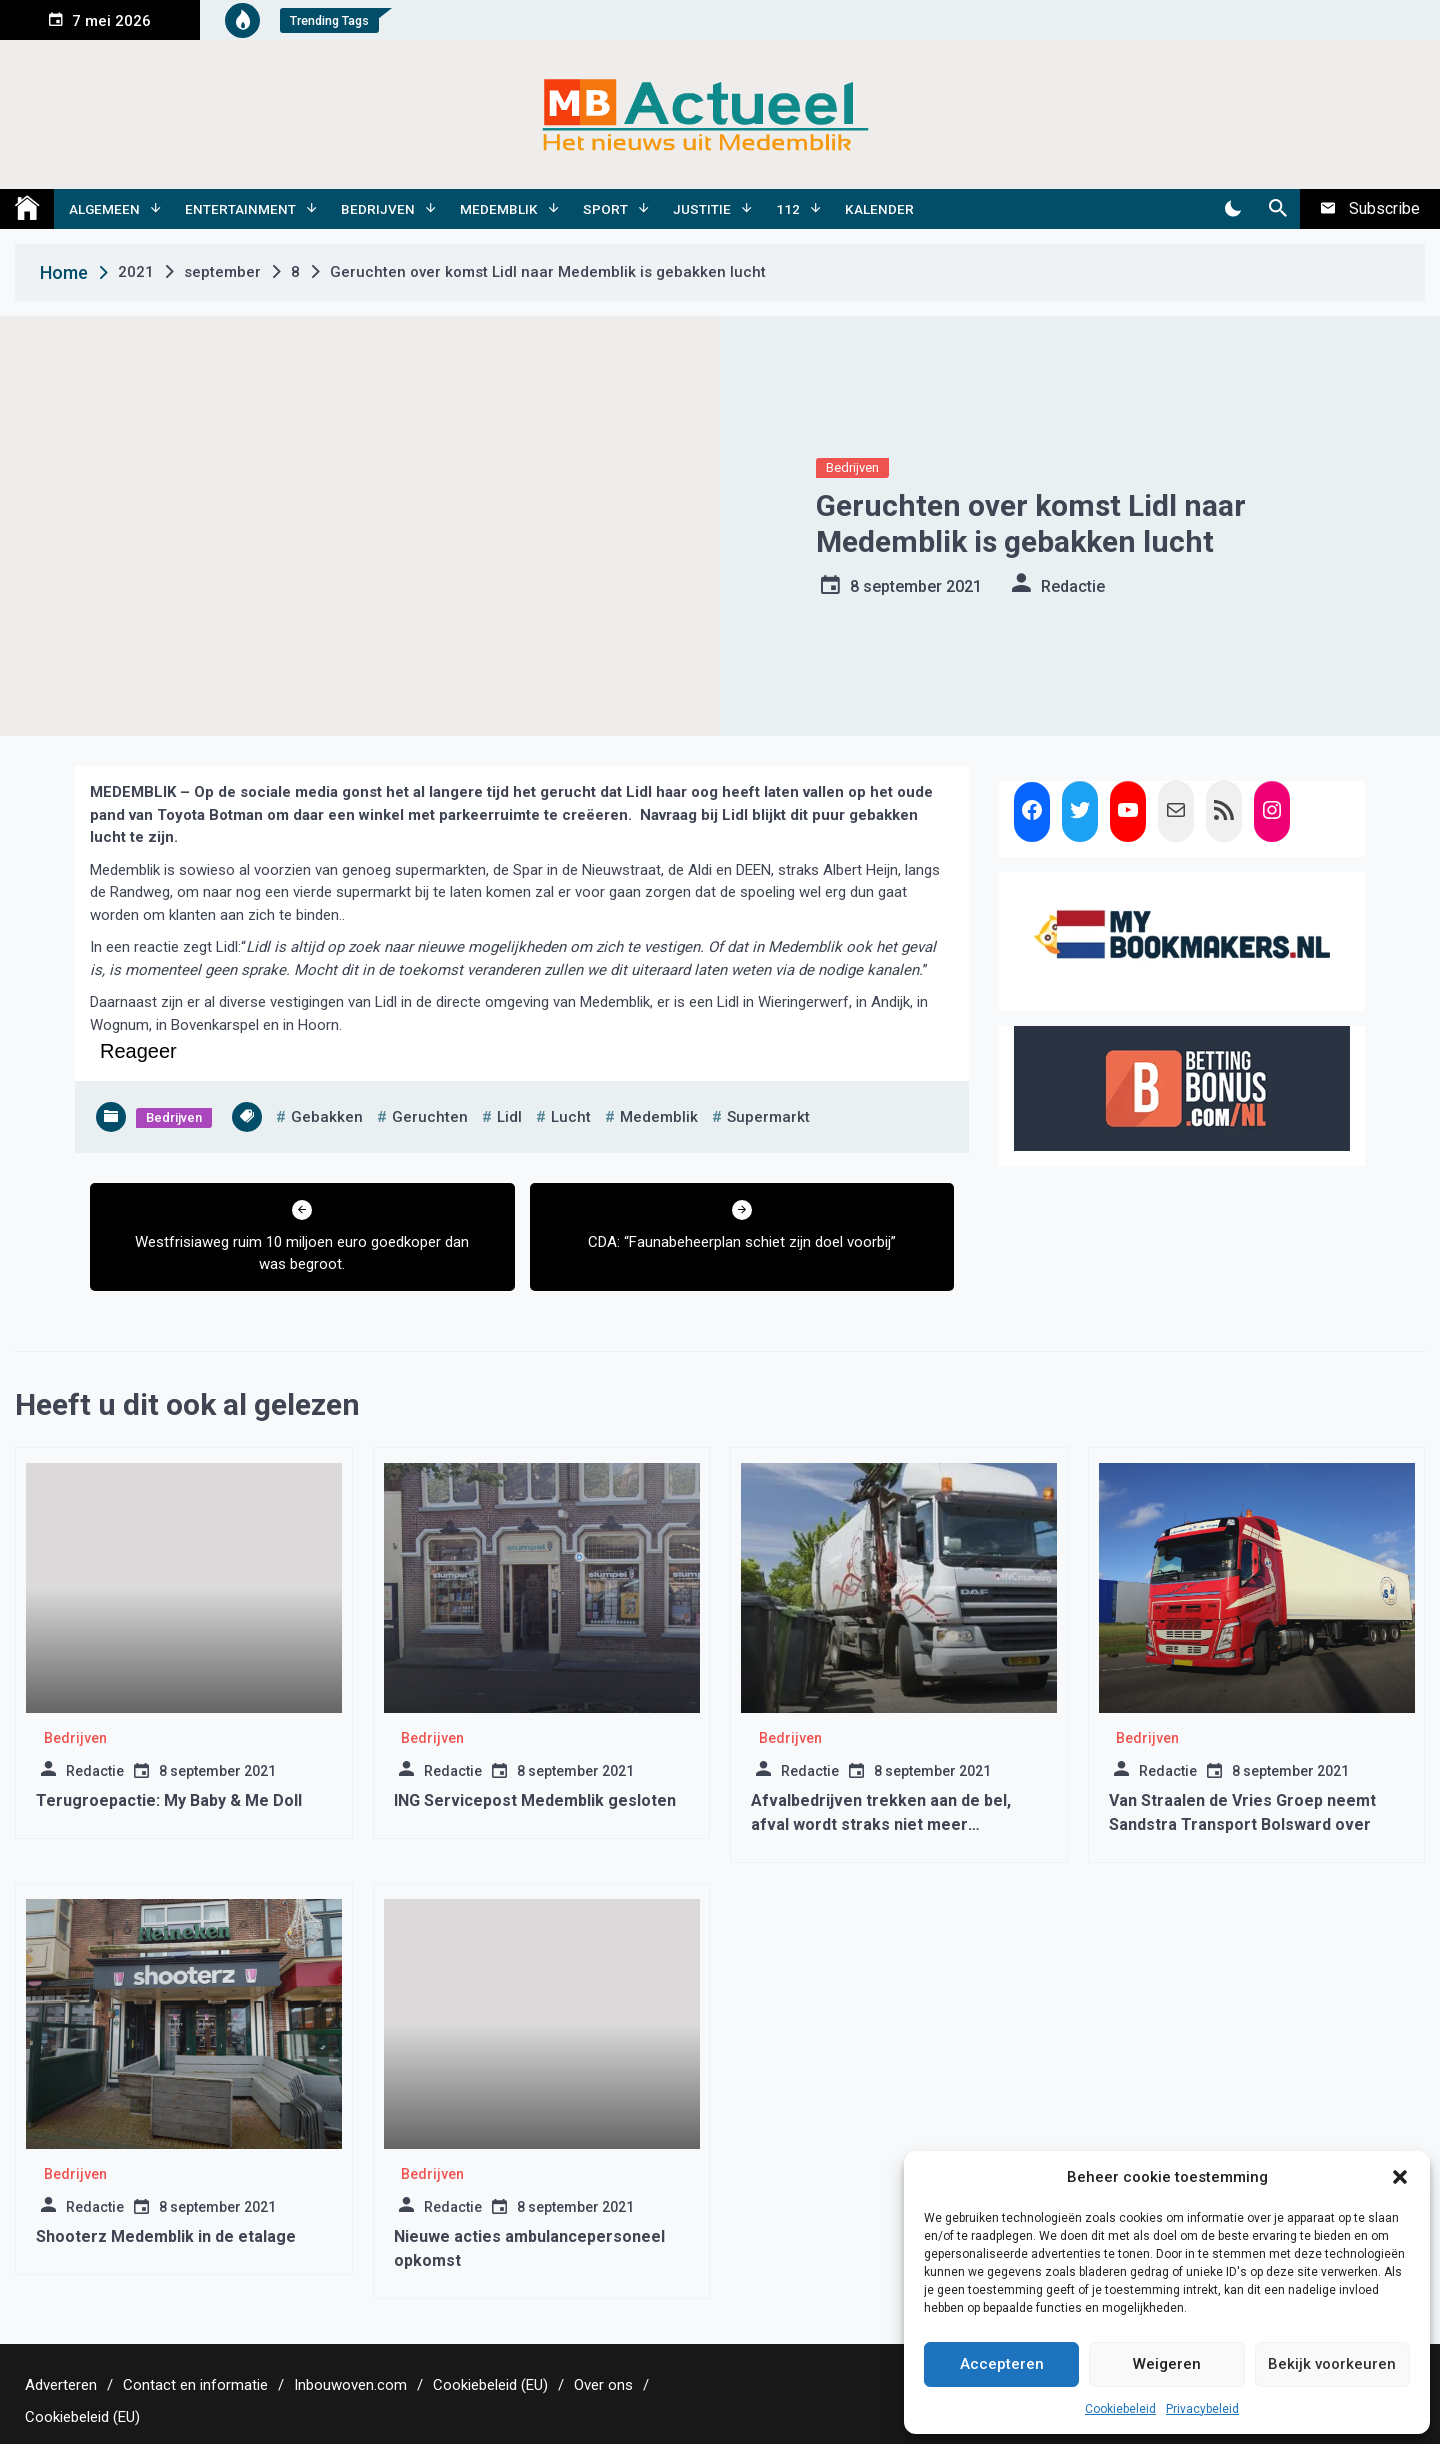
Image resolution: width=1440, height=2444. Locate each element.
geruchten (430, 1117)
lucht (571, 1117)
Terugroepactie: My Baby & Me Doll (169, 1800)
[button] (1400, 2177)
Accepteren (1002, 2364)
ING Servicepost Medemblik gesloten (535, 1800)
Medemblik (499, 209)
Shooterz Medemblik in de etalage (166, 2236)
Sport (605, 209)
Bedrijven (378, 209)
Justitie (702, 209)
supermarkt (768, 1117)
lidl (509, 1117)
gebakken (327, 1117)
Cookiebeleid (1120, 2409)
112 (788, 209)
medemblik (659, 1117)
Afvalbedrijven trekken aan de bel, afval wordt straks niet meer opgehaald (881, 1824)
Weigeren (1167, 2364)
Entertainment (240, 209)
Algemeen (104, 209)
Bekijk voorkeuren (1332, 2364)
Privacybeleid (1202, 2409)
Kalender (879, 209)
